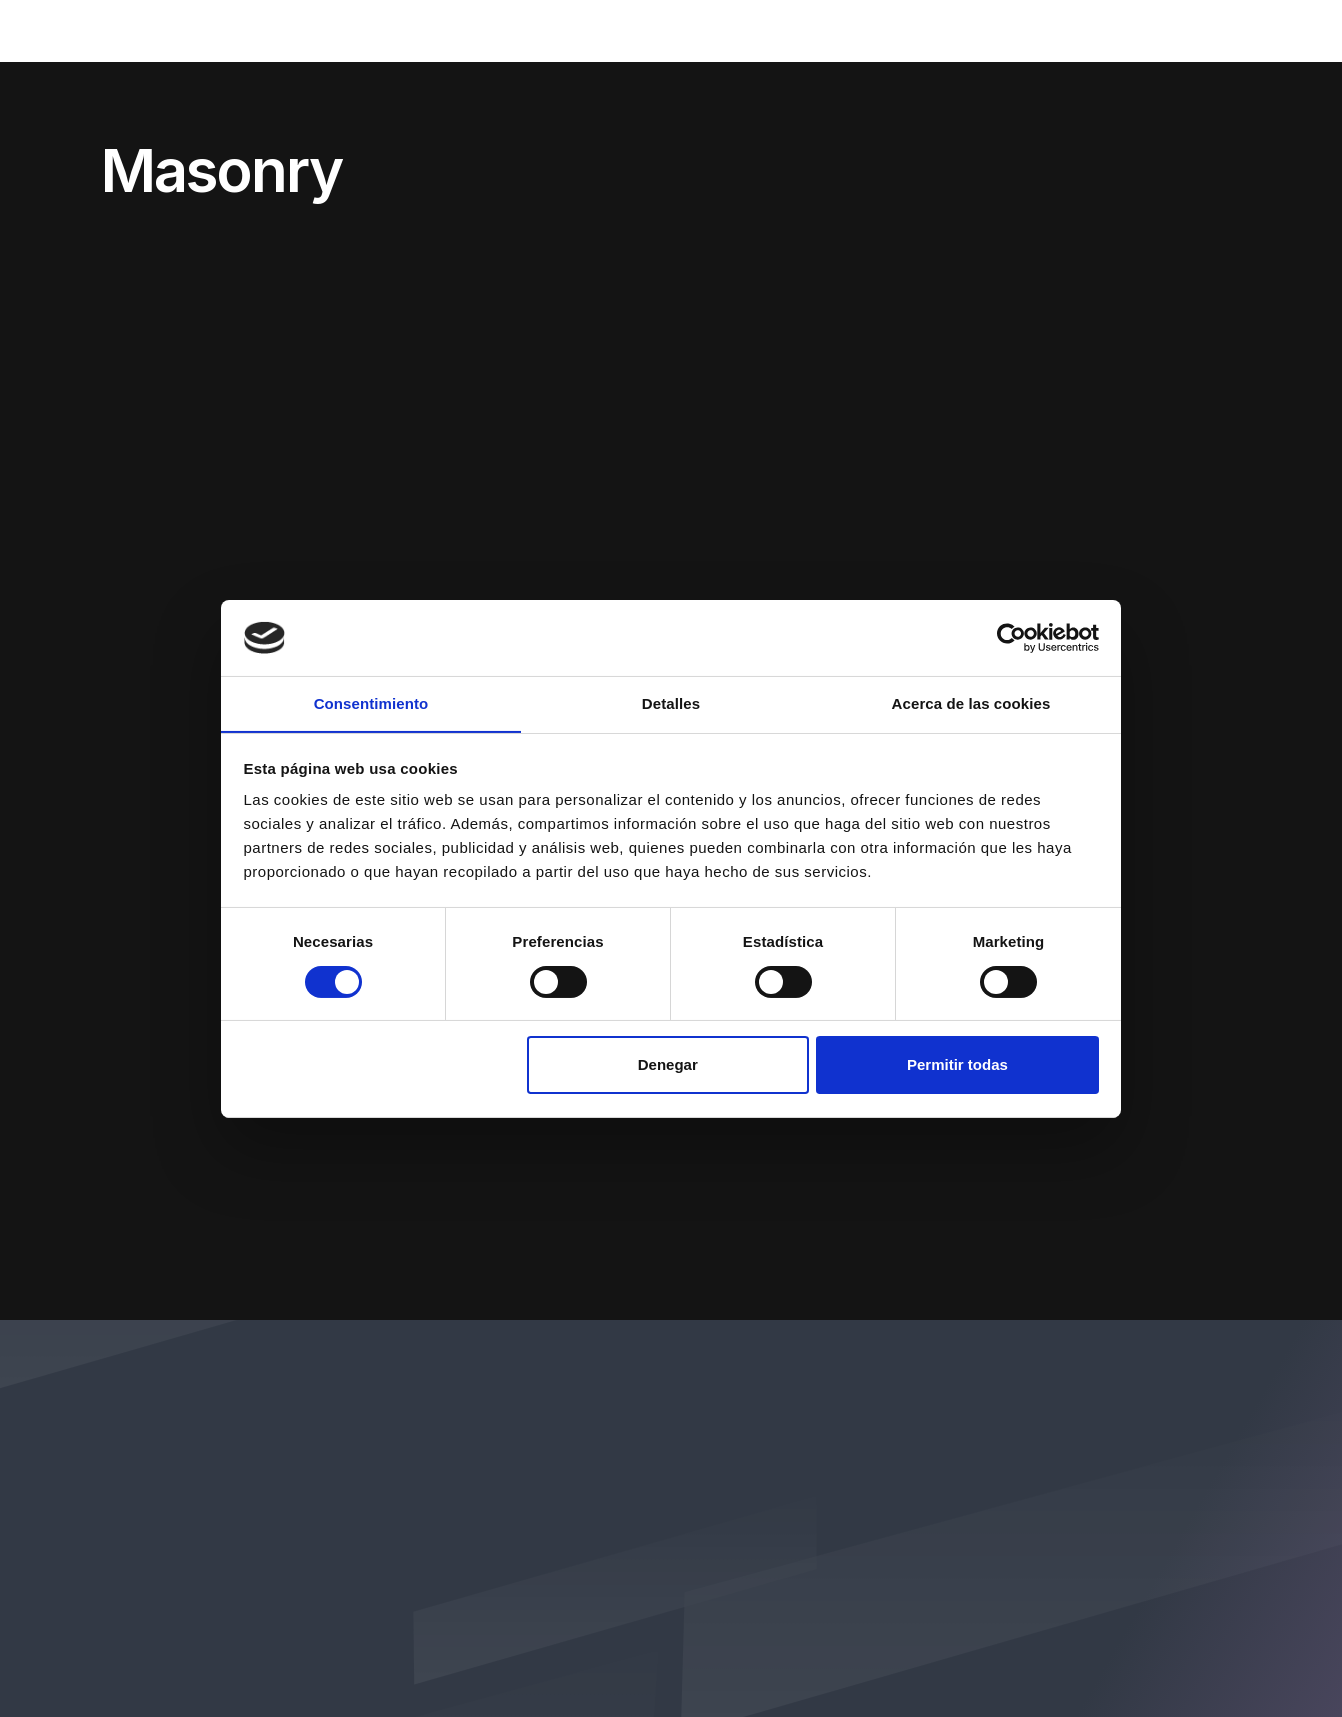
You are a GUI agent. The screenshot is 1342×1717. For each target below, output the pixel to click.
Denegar (668, 1065)
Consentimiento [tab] (371, 703)
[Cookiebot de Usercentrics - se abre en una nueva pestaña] (1011, 637)
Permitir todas (957, 1065)
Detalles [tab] (671, 703)
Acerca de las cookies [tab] (971, 703)
